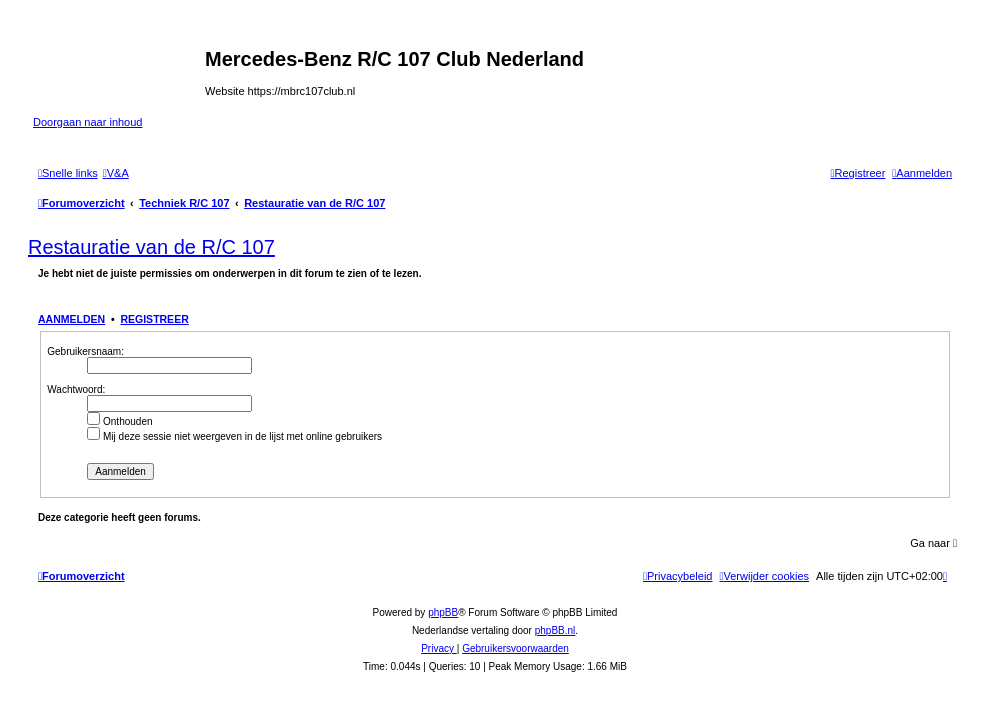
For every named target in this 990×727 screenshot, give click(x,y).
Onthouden (119, 421)
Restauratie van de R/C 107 (151, 247)
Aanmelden (71, 319)
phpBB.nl (555, 630)
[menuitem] (116, 173)
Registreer (154, 319)
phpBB (443, 612)
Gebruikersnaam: (85, 351)
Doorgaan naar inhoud (87, 122)
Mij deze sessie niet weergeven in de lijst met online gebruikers (234, 436)
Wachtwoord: (76, 389)
